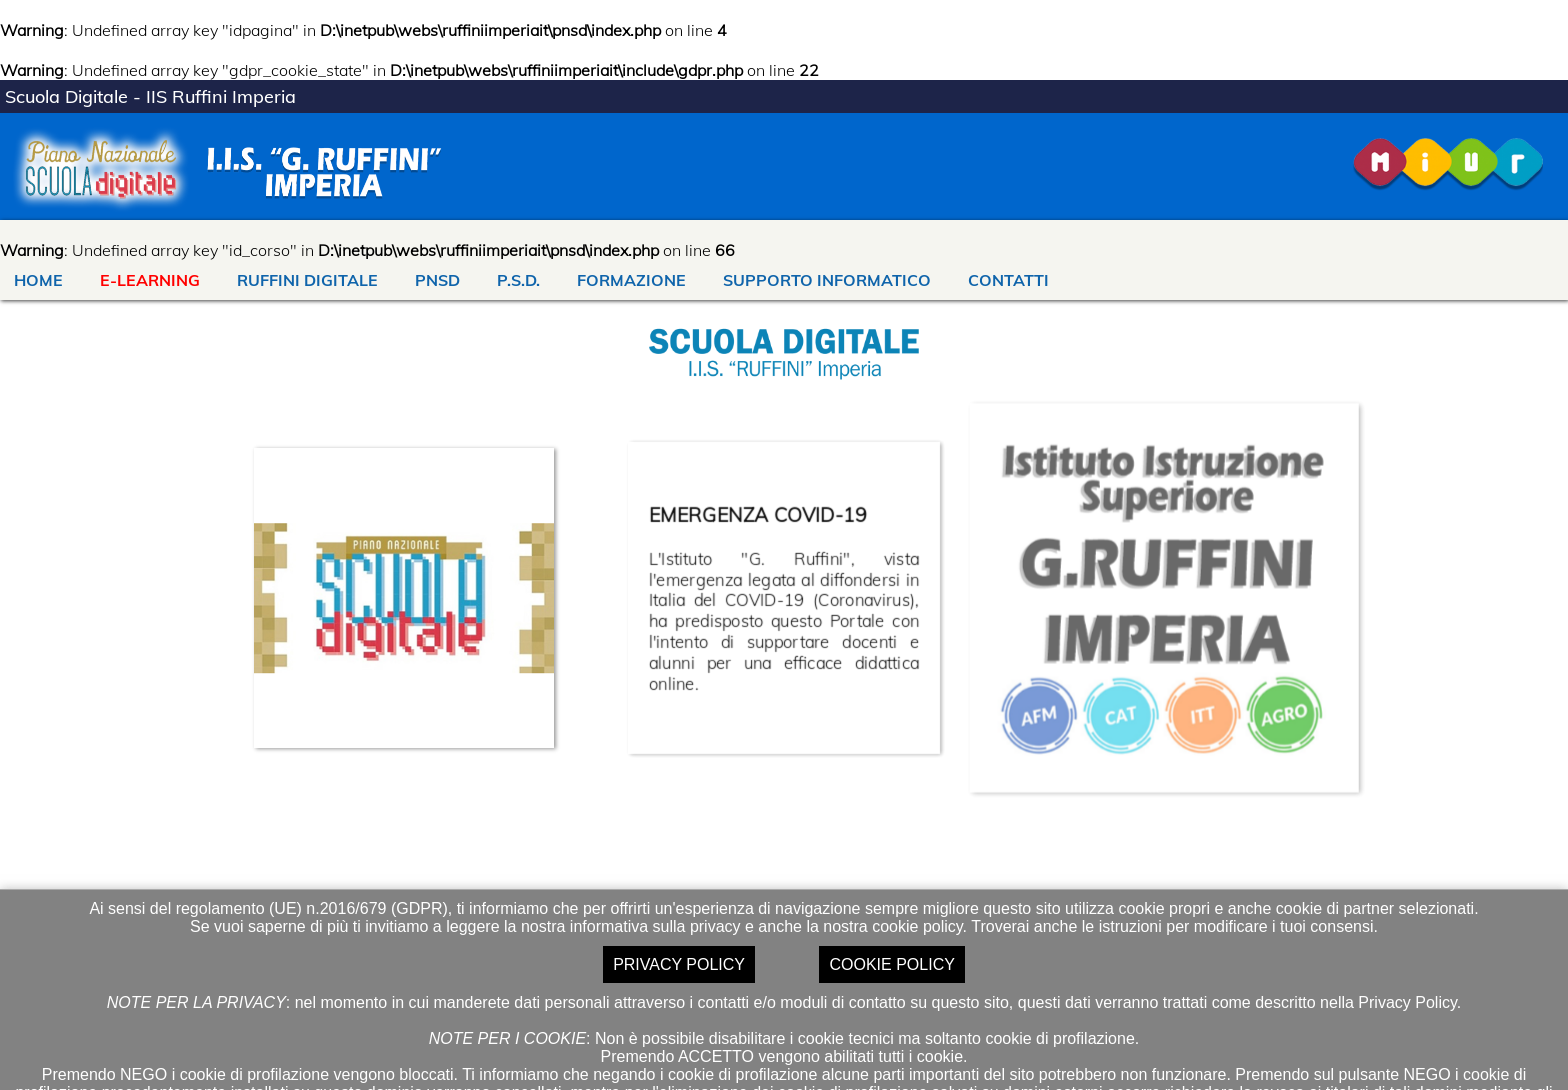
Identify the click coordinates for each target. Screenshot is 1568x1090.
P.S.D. (518, 280)
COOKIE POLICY (891, 964)
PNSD (437, 280)
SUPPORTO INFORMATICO (827, 280)
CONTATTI (1008, 280)
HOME (38, 280)
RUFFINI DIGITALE (307, 280)
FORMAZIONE (631, 280)
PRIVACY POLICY (679, 964)
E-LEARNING (150, 280)
